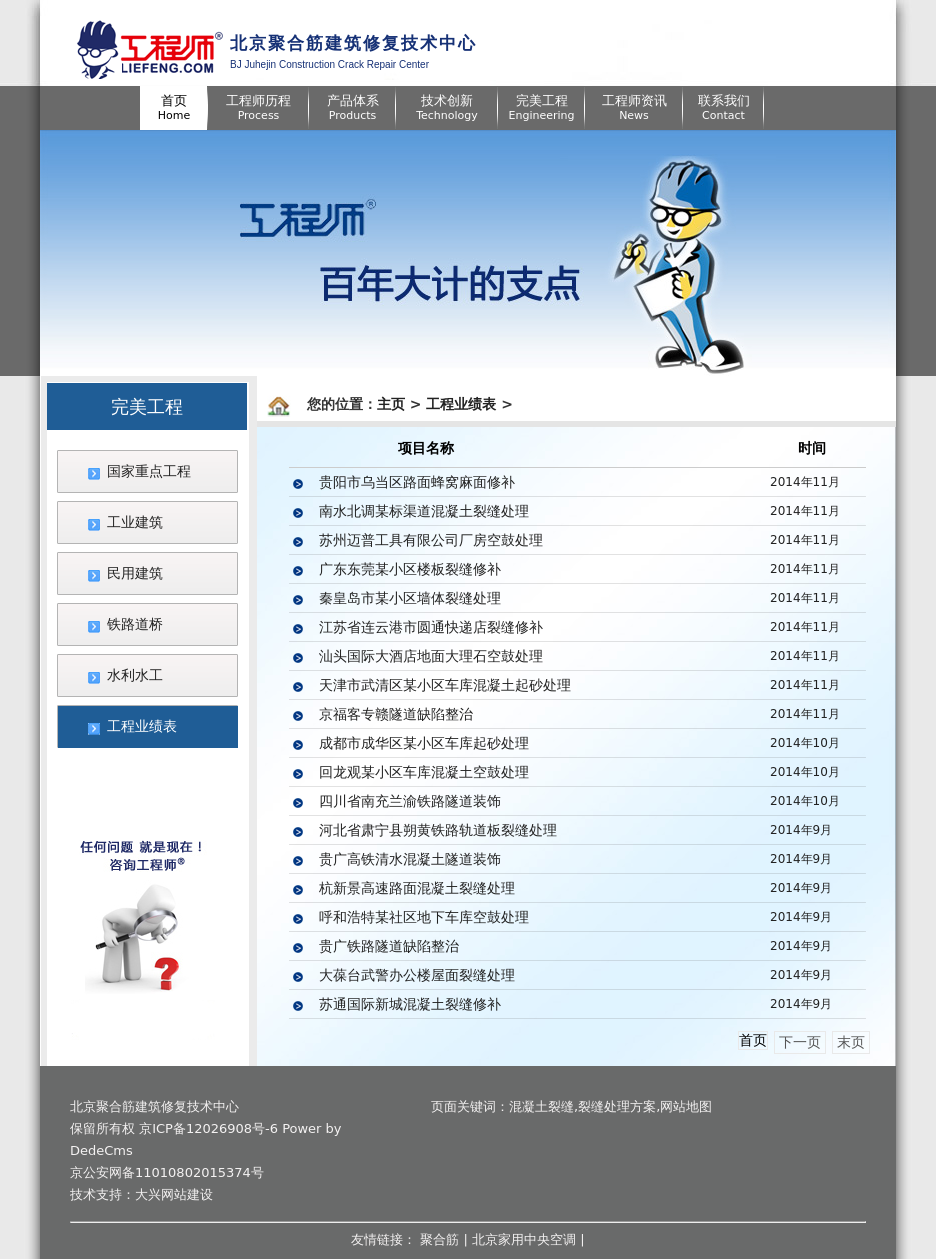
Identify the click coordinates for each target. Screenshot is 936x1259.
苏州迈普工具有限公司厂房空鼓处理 (431, 540)
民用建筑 (135, 573)
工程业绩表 (142, 726)
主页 (391, 404)
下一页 (800, 1042)
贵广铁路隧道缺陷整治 (389, 946)
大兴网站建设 (174, 1194)
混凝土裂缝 (541, 1106)
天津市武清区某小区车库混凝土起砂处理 (445, 685)
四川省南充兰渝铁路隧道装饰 (410, 801)
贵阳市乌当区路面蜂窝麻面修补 (417, 482)
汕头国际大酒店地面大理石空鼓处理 (431, 656)
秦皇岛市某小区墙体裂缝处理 (410, 598)
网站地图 (686, 1106)
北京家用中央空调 (524, 1239)
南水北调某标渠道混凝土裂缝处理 (424, 511)
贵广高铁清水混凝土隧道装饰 (410, 859)
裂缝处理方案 (617, 1106)
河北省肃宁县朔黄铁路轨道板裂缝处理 (438, 830)
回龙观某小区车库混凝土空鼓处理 (424, 772)
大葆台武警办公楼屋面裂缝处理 (417, 975)
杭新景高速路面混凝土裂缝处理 (417, 888)
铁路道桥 (135, 624)
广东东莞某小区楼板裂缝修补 (410, 569)
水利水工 (135, 675)
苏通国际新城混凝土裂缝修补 (410, 1004)
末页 (851, 1042)
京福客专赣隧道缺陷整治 (396, 714)
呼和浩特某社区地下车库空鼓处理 (424, 917)
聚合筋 (439, 1239)
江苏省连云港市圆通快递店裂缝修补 (431, 627)
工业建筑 (135, 522)
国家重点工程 (149, 471)
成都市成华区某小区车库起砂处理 (424, 743)
